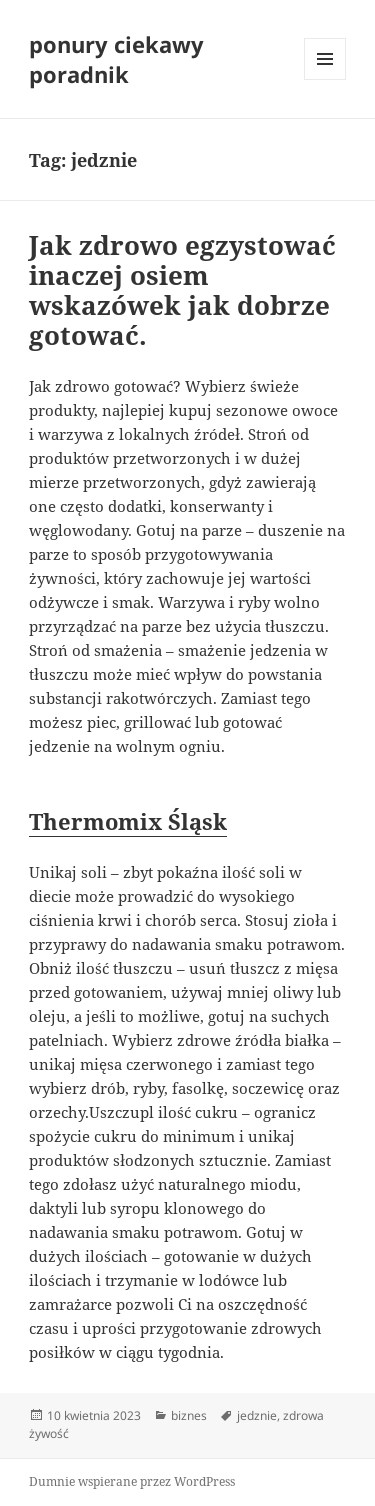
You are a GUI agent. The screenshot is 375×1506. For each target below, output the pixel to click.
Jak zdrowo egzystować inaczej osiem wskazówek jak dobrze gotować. (182, 290)
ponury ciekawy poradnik (116, 59)
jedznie (257, 1415)
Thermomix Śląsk (128, 821)
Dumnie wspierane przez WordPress (132, 1481)
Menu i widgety (325, 79)
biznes (189, 1415)
